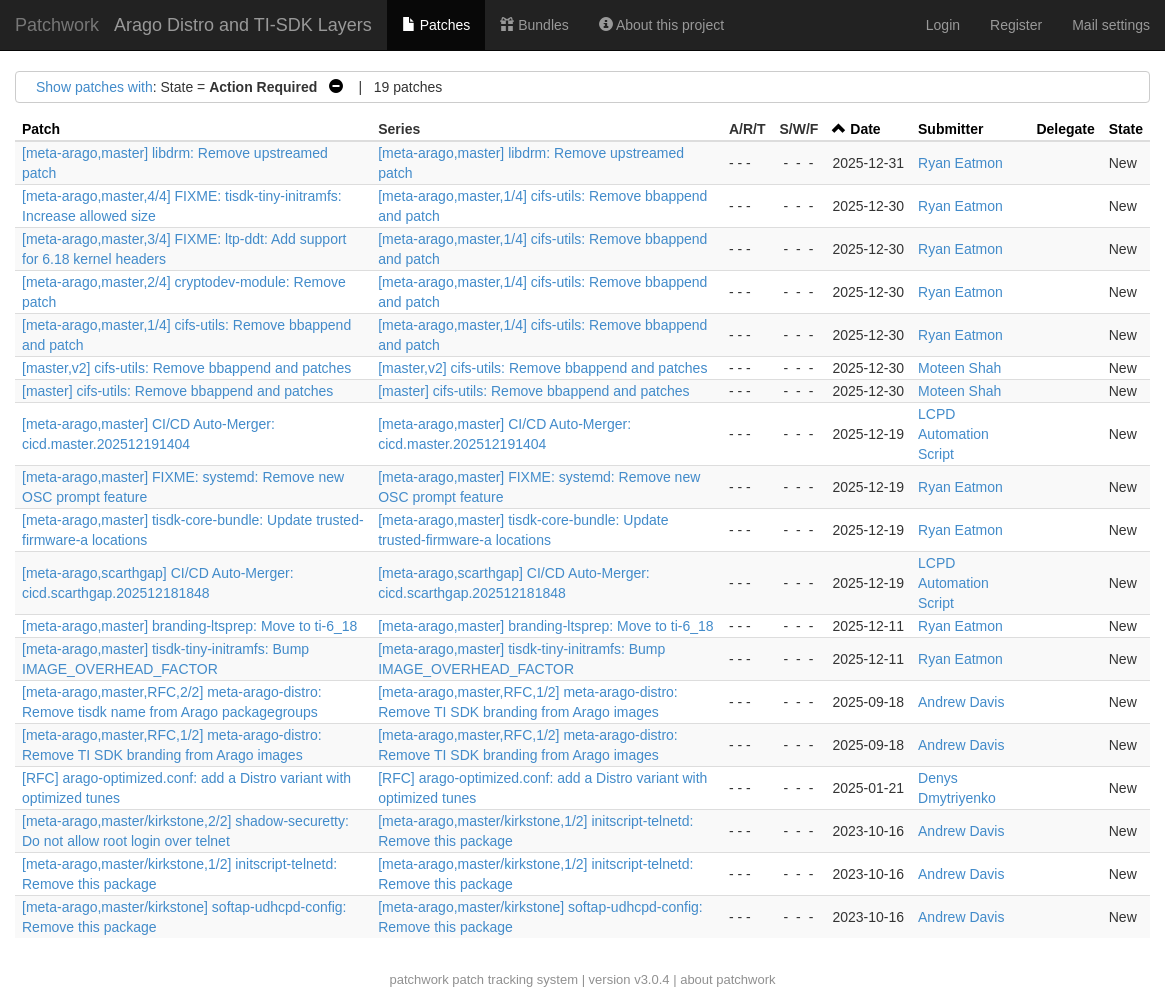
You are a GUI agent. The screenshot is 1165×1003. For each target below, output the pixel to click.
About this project (661, 25)
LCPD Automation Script (953, 434)
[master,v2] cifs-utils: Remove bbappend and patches (186, 368)
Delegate (1065, 129)
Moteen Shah (959, 368)
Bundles (534, 25)
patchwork (418, 979)
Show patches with (94, 87)
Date (865, 129)
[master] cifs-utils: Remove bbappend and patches (177, 391)
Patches (436, 25)
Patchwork (57, 25)
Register (1016, 25)
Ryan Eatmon (960, 163)
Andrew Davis (961, 702)
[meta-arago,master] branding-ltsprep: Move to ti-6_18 (189, 626)
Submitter (950, 129)
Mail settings (1111, 25)
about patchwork (727, 979)
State (1126, 129)
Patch (41, 129)
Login (943, 25)
